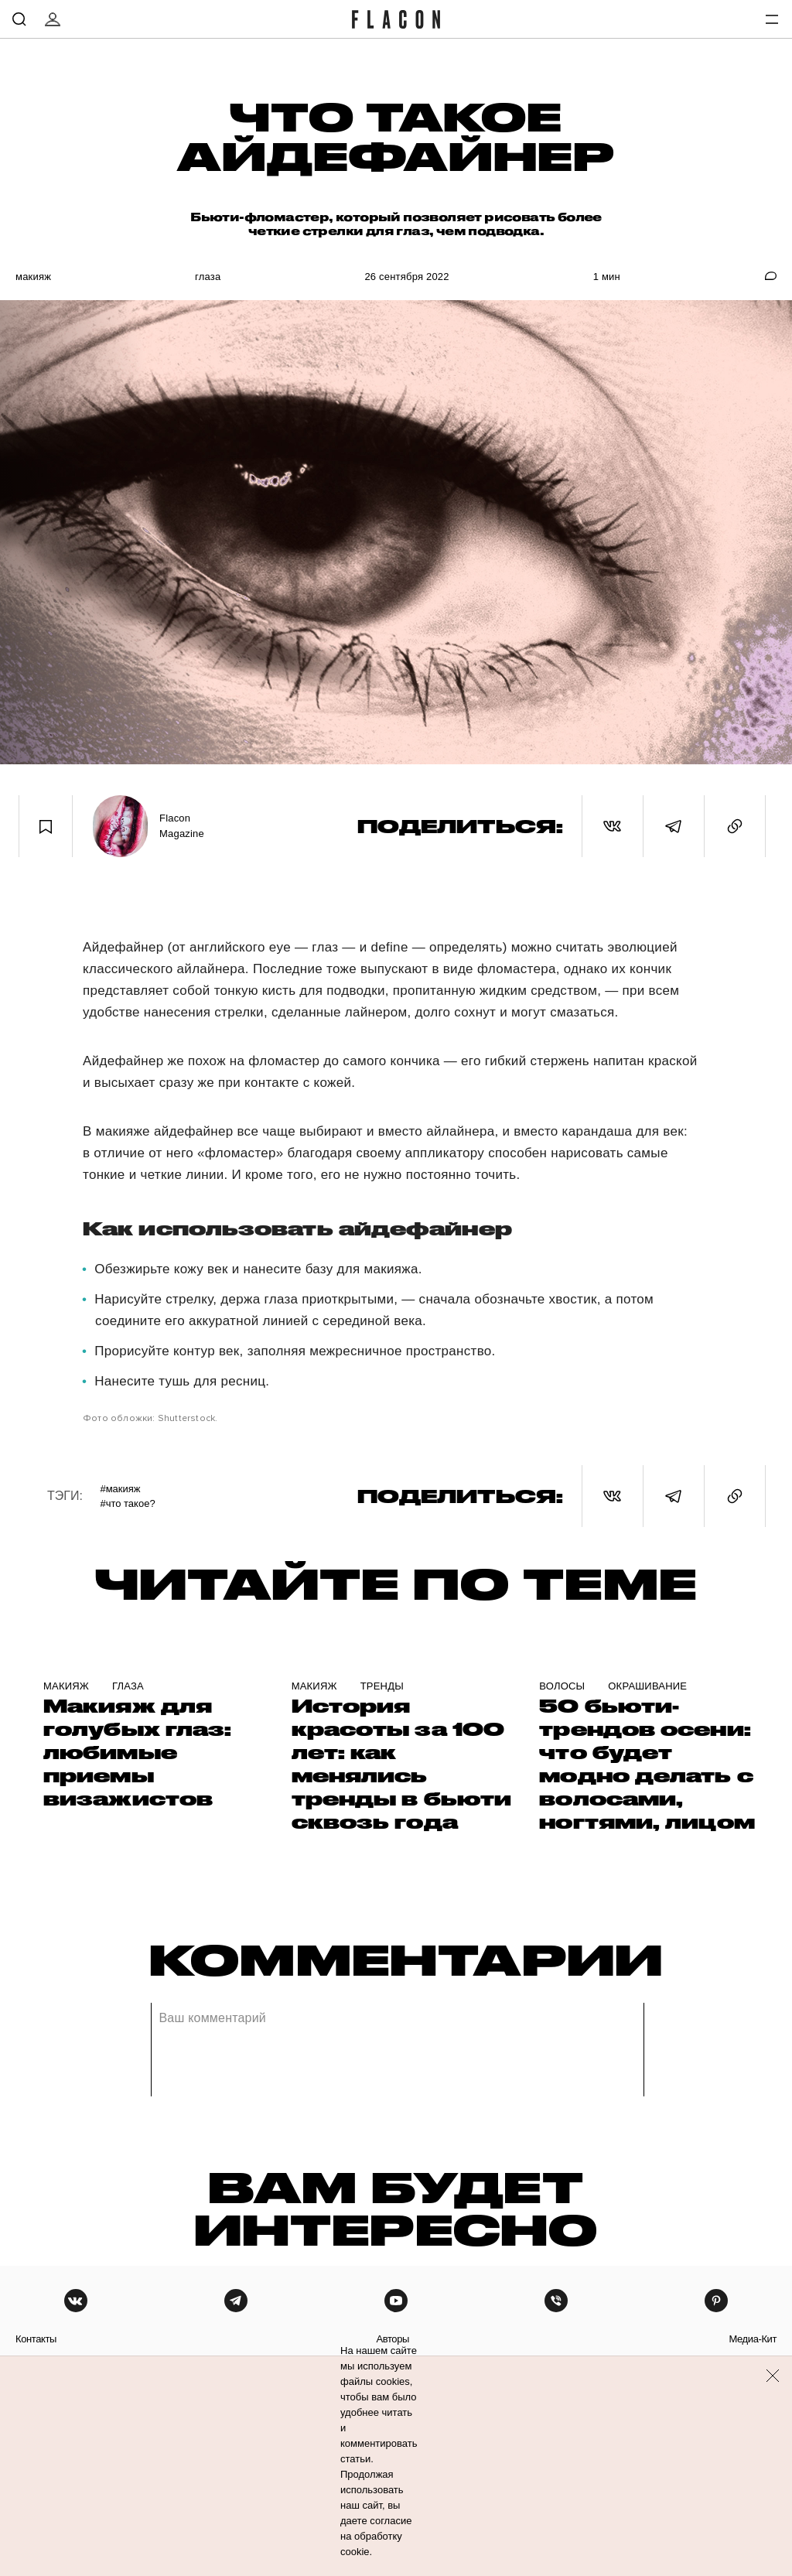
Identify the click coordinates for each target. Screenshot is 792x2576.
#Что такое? (127, 1503)
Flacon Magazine (181, 825)
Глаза (207, 276)
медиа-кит (753, 2339)
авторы (392, 2339)
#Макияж (120, 1489)
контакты (35, 2339)
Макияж (33, 276)
